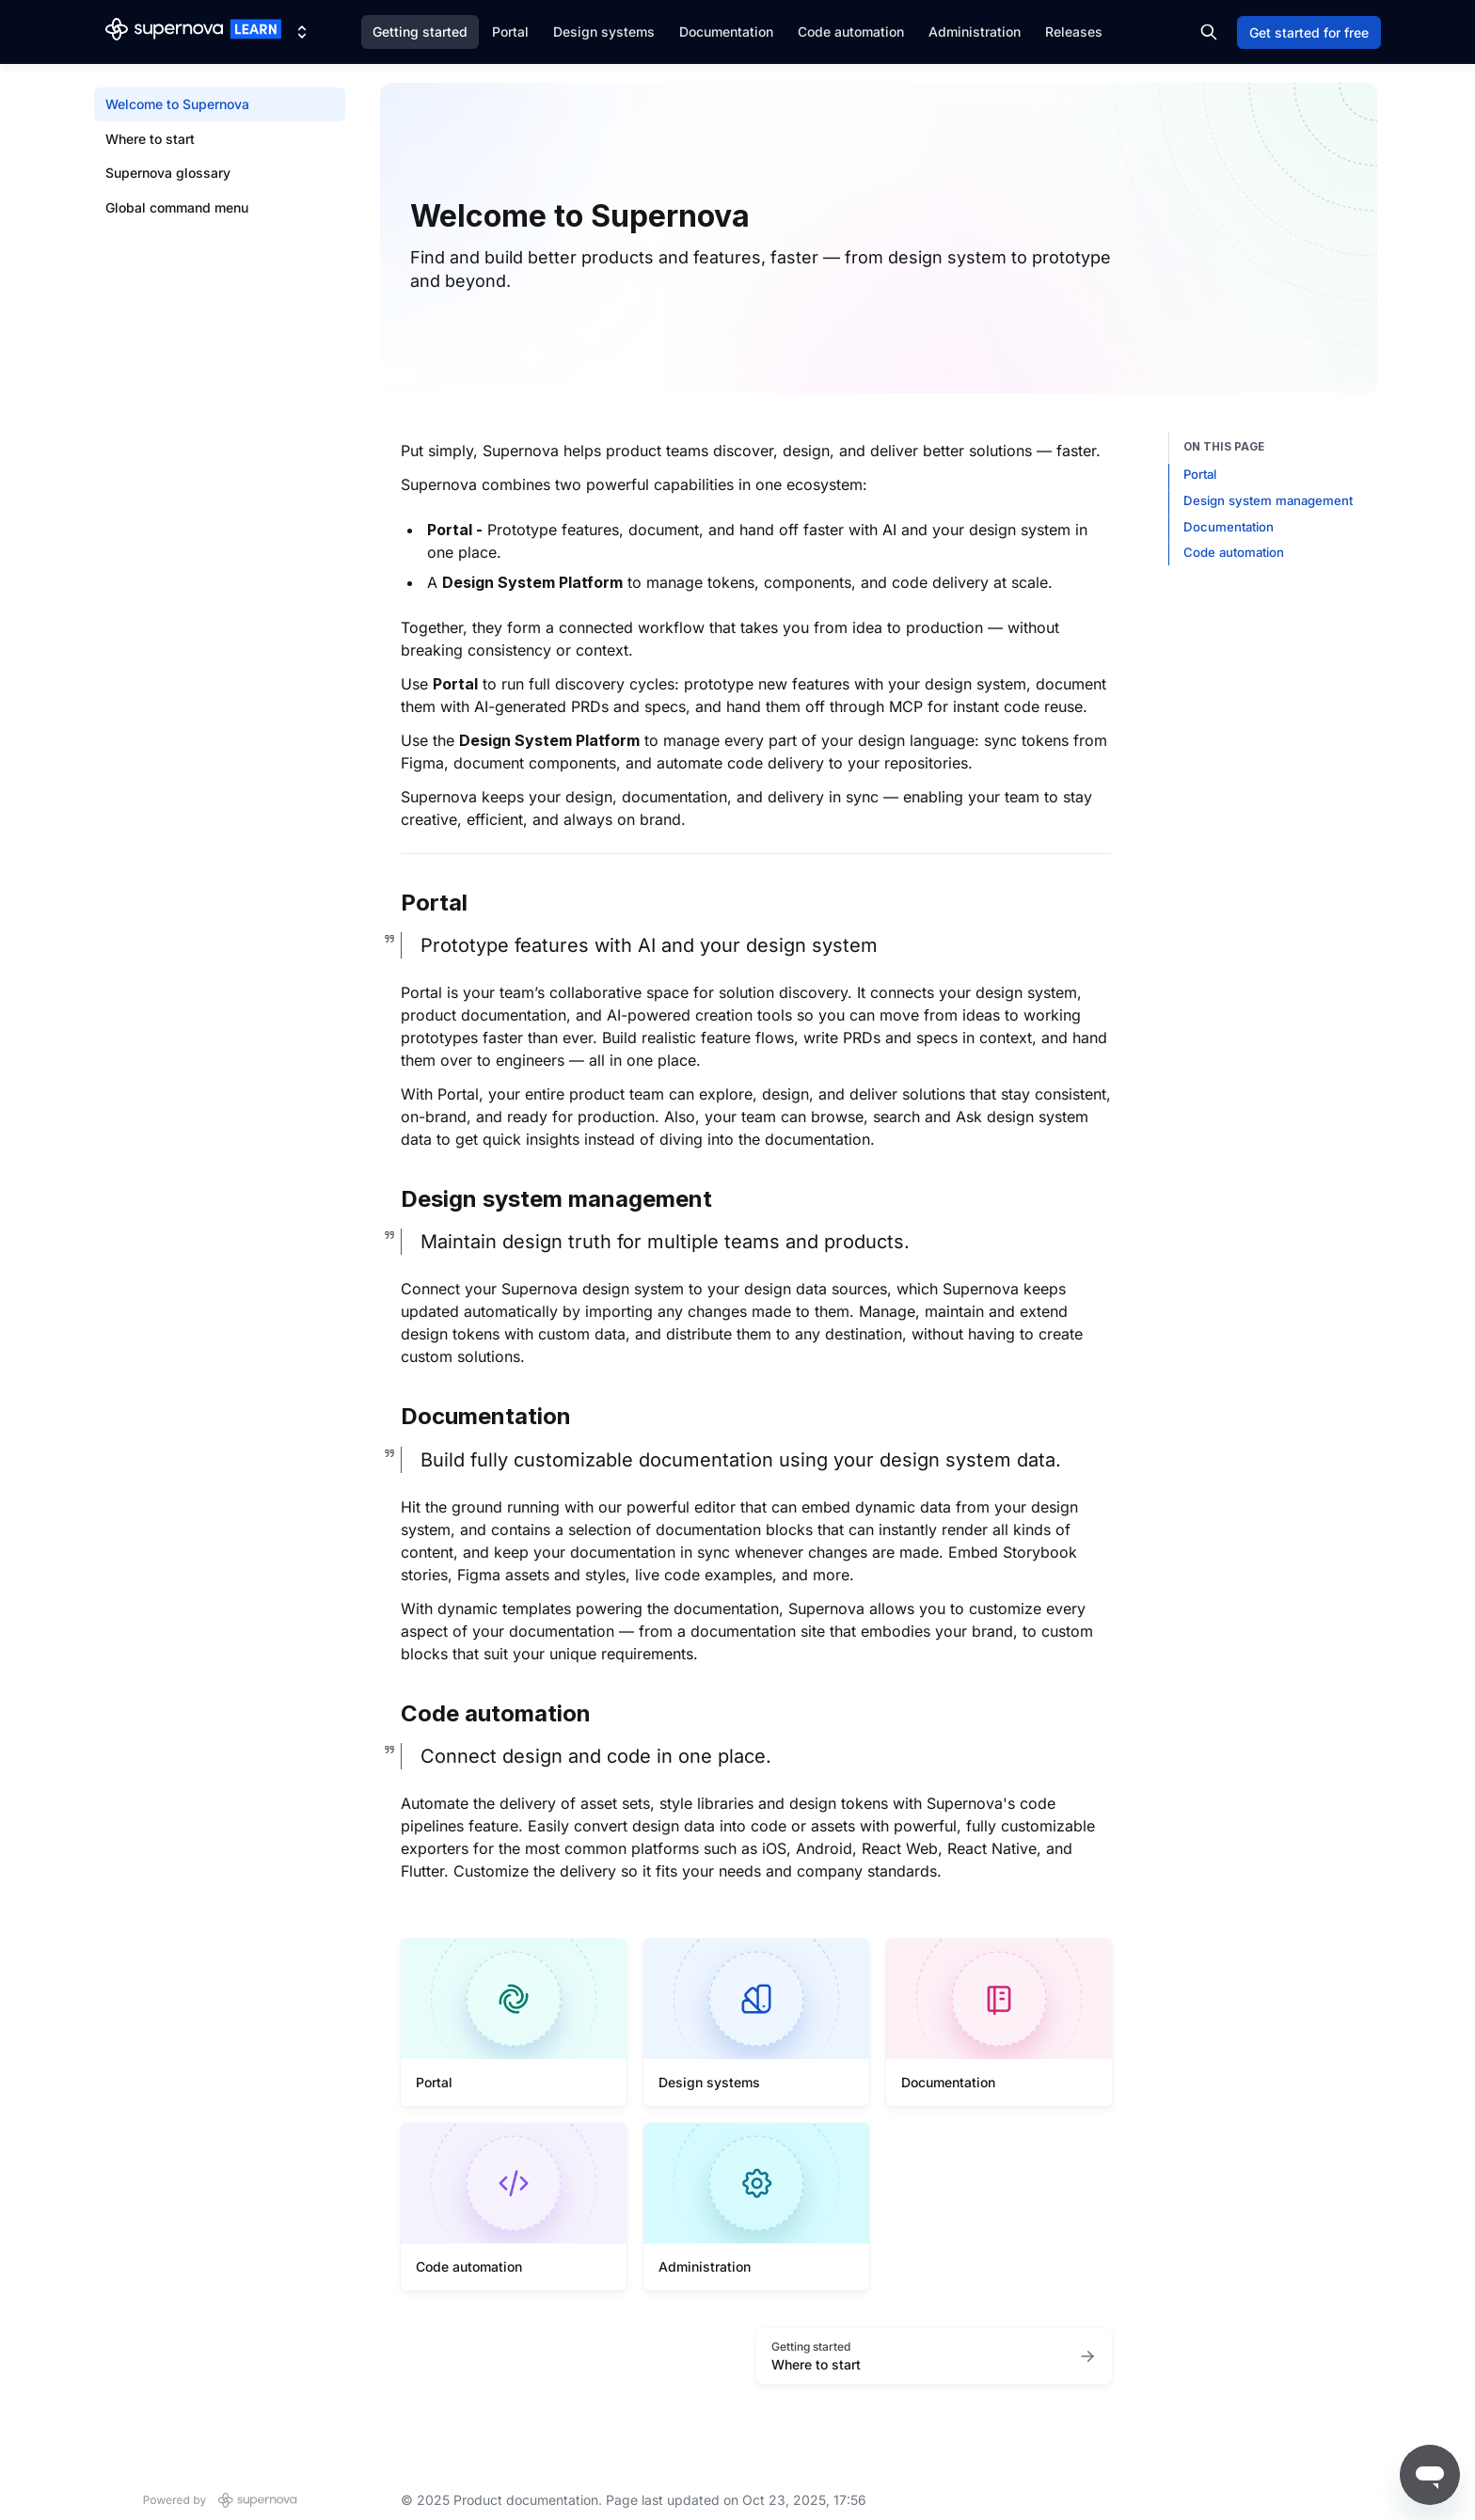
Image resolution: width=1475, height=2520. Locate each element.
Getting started (420, 32)
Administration (974, 32)
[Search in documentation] (1209, 32)
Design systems (604, 32)
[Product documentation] (193, 32)
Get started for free (1309, 32)
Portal (510, 32)
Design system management (1268, 500)
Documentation (726, 32)
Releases (1073, 32)
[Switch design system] (302, 32)
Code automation (851, 32)
